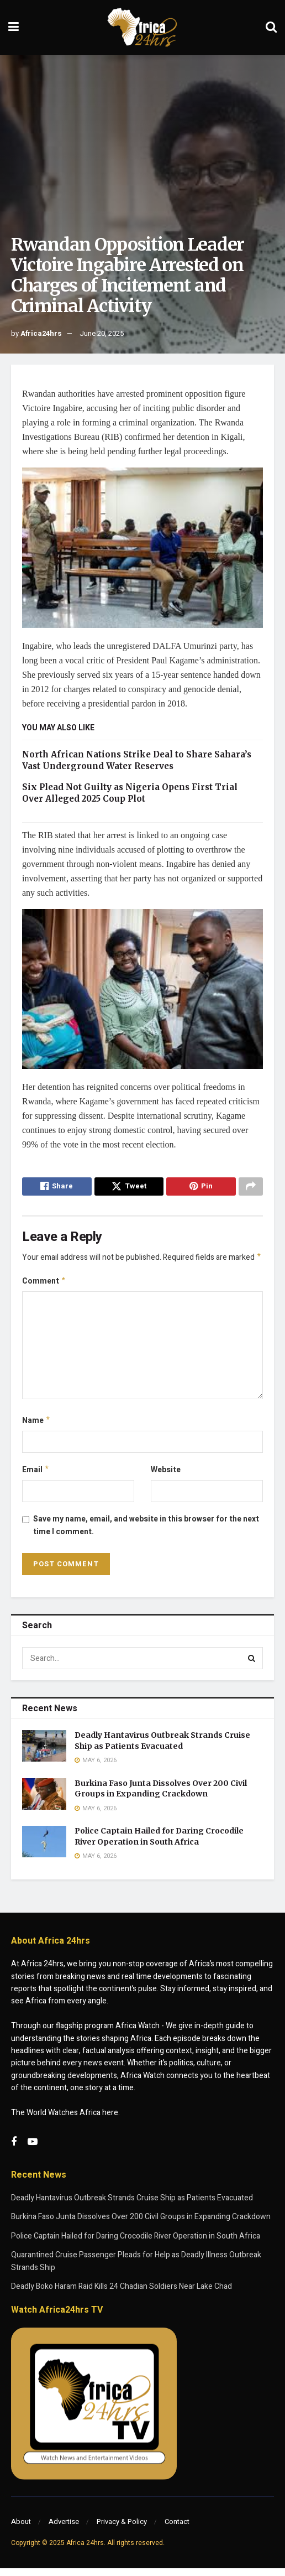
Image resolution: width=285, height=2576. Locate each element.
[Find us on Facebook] (14, 2150)
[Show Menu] (13, 27)
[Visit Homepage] (142, 28)
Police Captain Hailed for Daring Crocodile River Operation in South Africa (159, 1844)
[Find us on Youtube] (33, 2150)
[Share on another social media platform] (251, 1187)
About (21, 2529)
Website (166, 1476)
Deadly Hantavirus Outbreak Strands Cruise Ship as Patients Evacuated (162, 1748)
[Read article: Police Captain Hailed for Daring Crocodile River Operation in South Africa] (44, 1849)
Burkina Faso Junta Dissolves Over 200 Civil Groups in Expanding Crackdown (161, 1795)
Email (36, 1476)
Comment (44, 1285)
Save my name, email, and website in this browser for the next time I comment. (146, 1533)
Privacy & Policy (122, 2529)
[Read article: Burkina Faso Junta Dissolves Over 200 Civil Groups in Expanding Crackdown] (44, 1801)
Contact (177, 2529)
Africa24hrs (41, 333)
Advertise (64, 2529)
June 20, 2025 (102, 333)
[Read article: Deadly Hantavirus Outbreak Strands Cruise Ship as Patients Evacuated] (44, 1753)
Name (36, 1426)
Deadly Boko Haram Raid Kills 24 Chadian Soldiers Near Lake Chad (121, 2294)
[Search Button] (271, 27)
